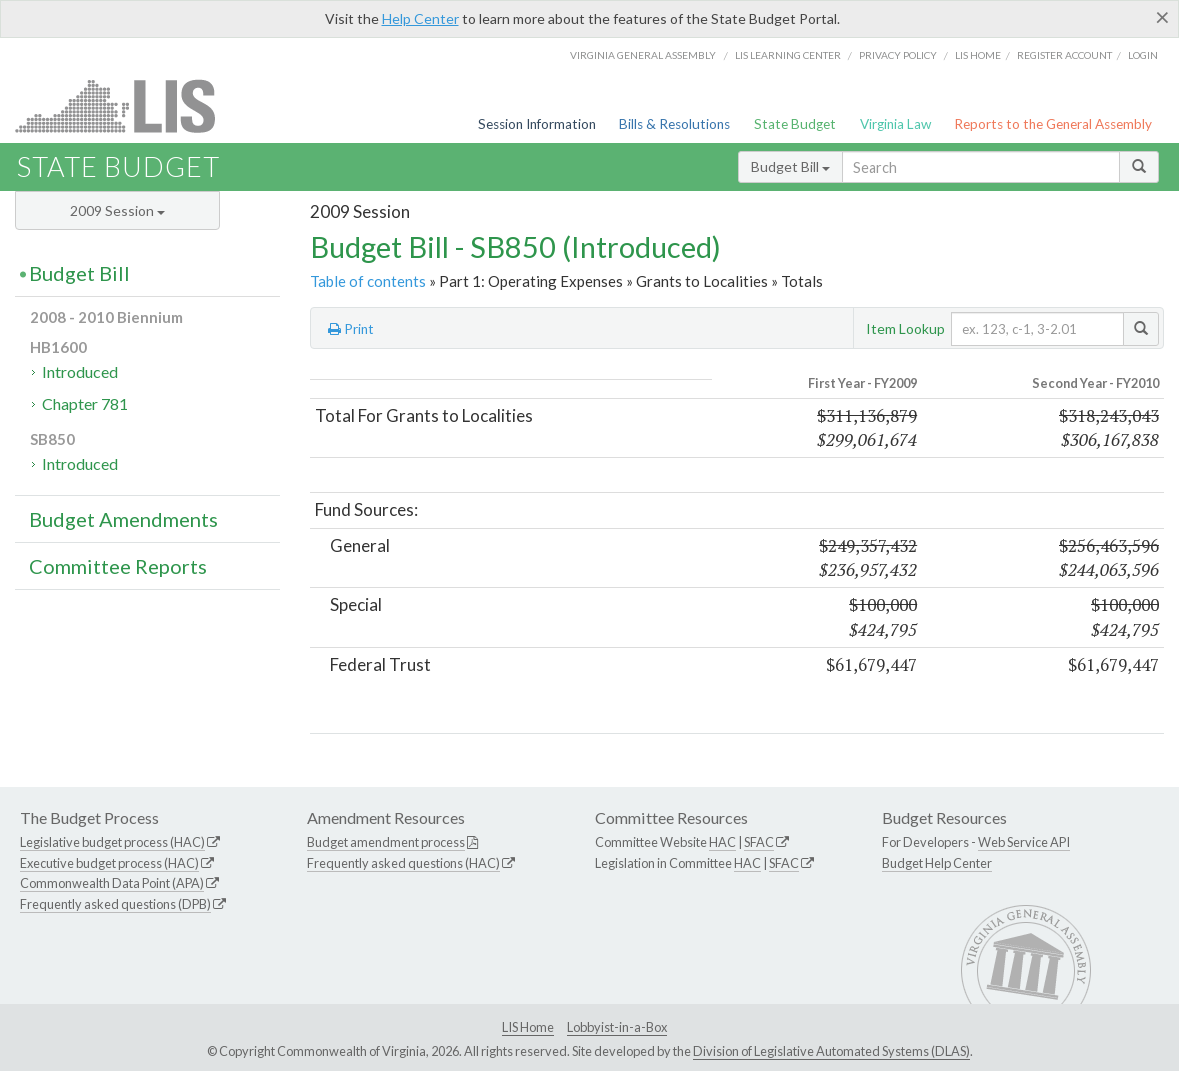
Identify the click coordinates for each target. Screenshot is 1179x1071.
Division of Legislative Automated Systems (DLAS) (831, 1051)
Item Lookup (905, 328)
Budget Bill (790, 166)
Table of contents (368, 281)
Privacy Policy (898, 55)
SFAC (759, 842)
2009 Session (117, 210)
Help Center (420, 18)
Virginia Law (895, 124)
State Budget (795, 124)
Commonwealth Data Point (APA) (112, 883)
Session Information (537, 124)
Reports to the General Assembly (1053, 124)
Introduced (80, 371)
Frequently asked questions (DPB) (115, 904)
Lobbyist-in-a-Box (617, 1027)
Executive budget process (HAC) (109, 863)
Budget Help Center (937, 863)
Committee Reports (118, 566)
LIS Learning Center (788, 55)
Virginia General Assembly (643, 55)
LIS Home (528, 1027)
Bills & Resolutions (674, 124)
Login (1143, 55)
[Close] (1162, 17)
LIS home (978, 55)
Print (351, 329)
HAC (722, 842)
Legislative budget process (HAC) (112, 842)
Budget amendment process (386, 842)
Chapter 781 (85, 403)
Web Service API (1024, 842)
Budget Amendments (123, 519)
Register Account (1064, 55)
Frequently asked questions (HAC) (403, 863)
